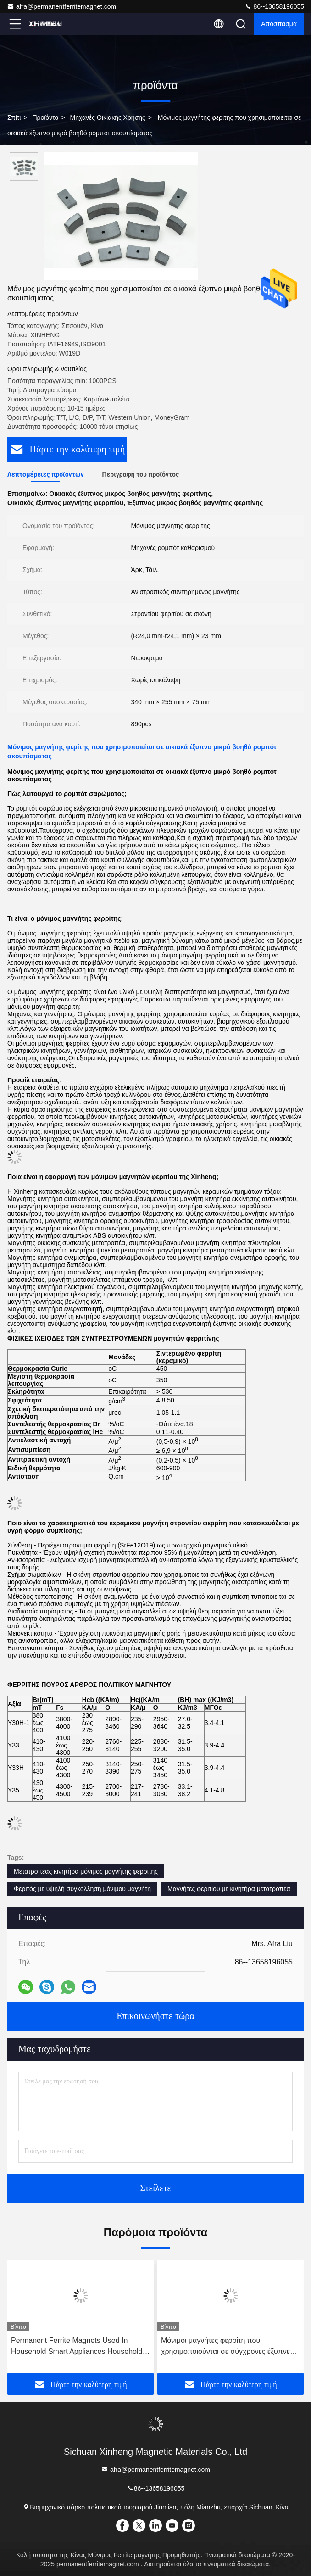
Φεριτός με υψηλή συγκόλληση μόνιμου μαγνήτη (82, 1888)
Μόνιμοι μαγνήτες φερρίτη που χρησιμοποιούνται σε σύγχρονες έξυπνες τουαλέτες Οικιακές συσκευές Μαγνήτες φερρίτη (227, 2347)
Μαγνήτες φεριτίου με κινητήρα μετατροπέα (228, 1888)
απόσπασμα (279, 24)
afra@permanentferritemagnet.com (61, 6)
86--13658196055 (274, 6)
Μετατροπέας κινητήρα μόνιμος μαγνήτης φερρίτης (86, 1871)
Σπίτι (14, 117)
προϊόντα (45, 117)
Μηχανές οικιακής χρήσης (107, 117)
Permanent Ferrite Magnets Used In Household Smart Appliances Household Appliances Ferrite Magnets (76, 2347)
